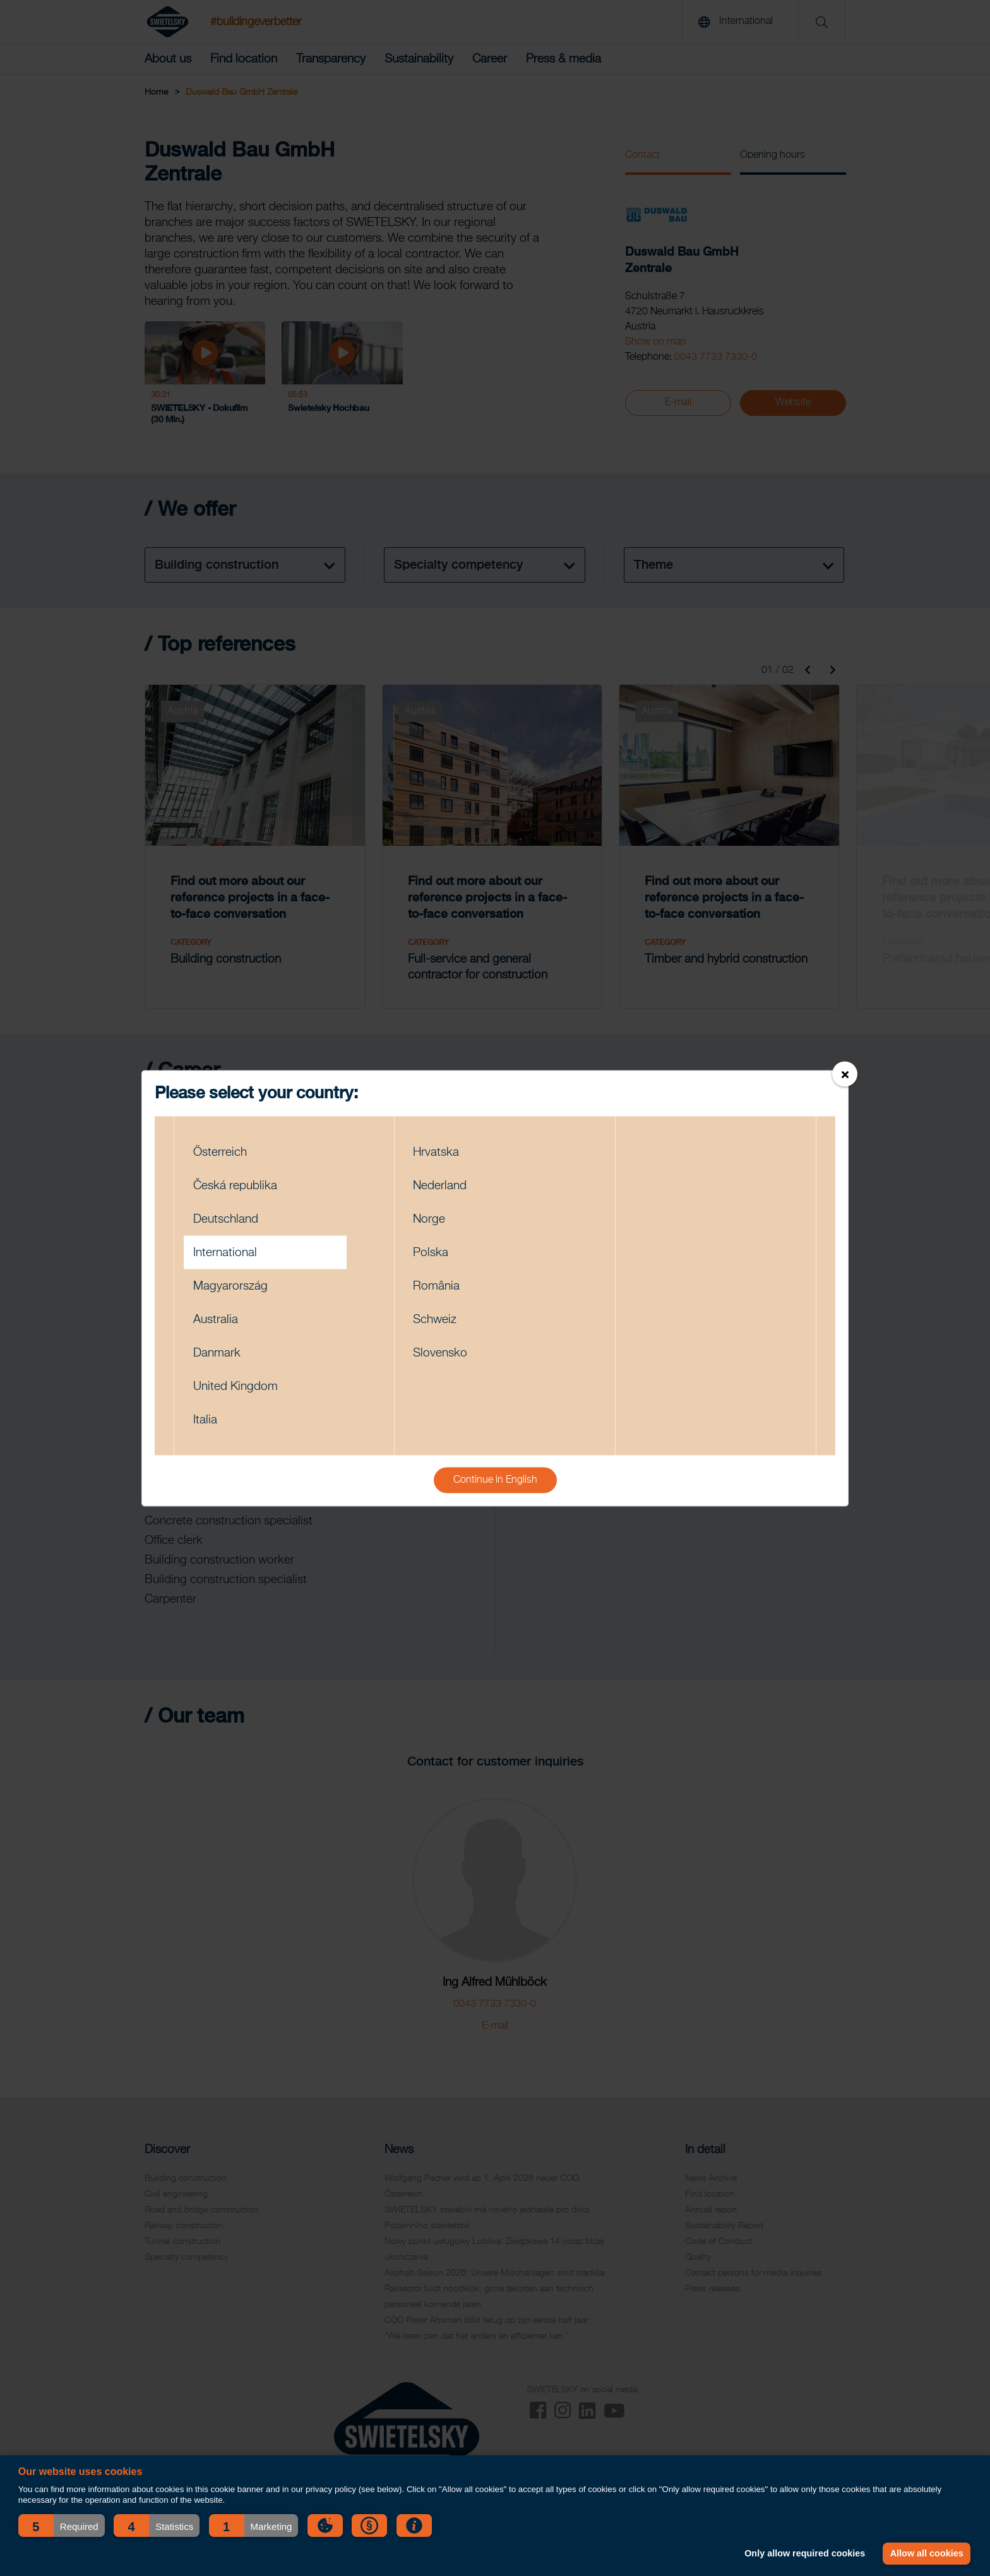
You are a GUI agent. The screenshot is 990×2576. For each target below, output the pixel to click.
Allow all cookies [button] (926, 2553)
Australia (215, 1319)
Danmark (217, 1352)
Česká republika (235, 1185)
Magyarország (230, 1285)
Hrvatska (436, 1152)
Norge (429, 1219)
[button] (61, 2525)
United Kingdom (235, 1386)
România (436, 1285)
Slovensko (440, 1352)
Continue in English (495, 1480)
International (225, 1252)
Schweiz (434, 1319)
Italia (205, 1419)
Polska (430, 1252)
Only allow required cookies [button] (804, 2553)
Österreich (220, 1152)
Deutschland (225, 1219)
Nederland (440, 1185)
